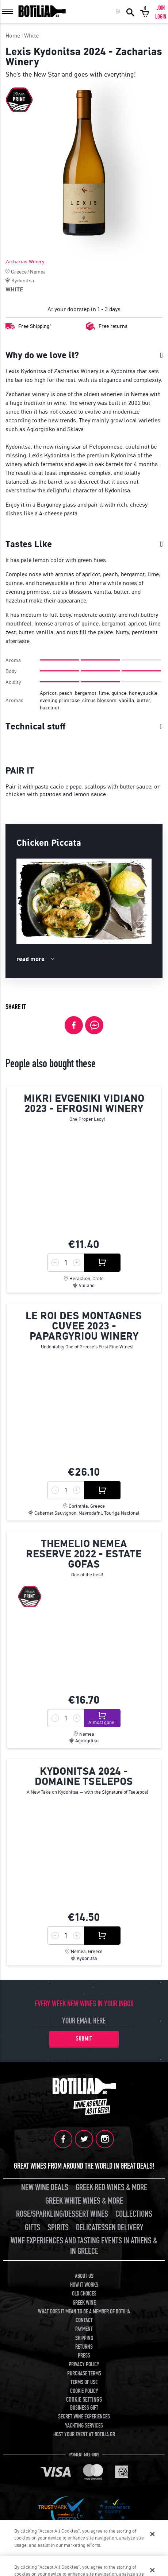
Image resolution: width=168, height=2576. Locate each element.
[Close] (152, 2537)
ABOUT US (84, 2276)
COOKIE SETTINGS (84, 2399)
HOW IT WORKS (84, 2285)
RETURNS (84, 2347)
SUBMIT (84, 2038)
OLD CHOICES (84, 2293)
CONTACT (84, 2320)
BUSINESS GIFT (84, 2408)
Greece (19, 272)
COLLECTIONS (133, 2214)
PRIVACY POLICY (84, 2364)
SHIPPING (84, 2338)
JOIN (161, 8)
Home (12, 35)
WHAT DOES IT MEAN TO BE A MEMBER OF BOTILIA (84, 2311)
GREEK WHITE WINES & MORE (84, 2201)
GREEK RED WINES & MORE (111, 2187)
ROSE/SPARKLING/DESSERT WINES (62, 2214)
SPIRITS (58, 2227)
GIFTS (32, 2227)
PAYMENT (84, 2329)
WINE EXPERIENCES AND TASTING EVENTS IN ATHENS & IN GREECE (84, 2246)
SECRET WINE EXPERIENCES (84, 2416)
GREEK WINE (84, 2302)
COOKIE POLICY (84, 2391)
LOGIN (160, 16)
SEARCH (130, 12)
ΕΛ (118, 11)
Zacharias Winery (25, 261)
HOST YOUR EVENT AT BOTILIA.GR (84, 2434)
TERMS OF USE (84, 2382)
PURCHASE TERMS (84, 2373)
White (31, 35)
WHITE (14, 289)
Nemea (38, 272)
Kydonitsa (22, 280)
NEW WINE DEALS (44, 2187)
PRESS (84, 2355)
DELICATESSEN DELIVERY (109, 2227)
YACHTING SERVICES (84, 2425)
